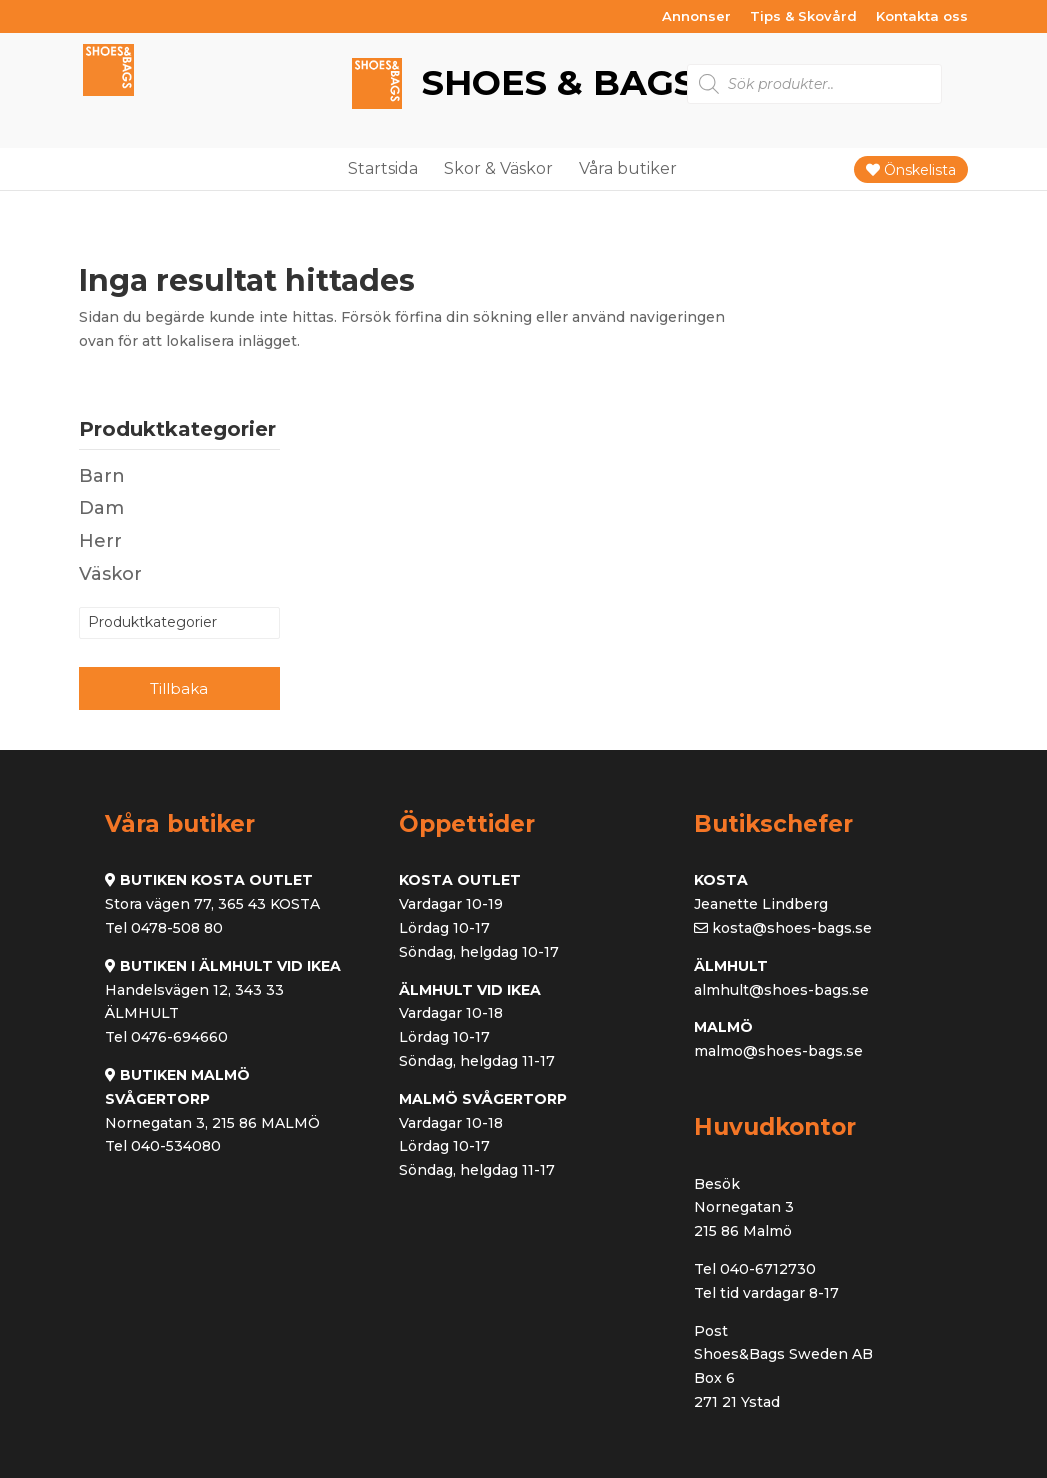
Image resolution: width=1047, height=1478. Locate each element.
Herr (100, 541)
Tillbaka (179, 688)
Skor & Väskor (498, 168)
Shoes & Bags (554, 83)
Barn (102, 476)
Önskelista (911, 170)
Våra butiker (628, 168)
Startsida (383, 168)
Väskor (110, 574)
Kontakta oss (922, 17)
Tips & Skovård (803, 17)
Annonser (696, 17)
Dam (101, 508)
